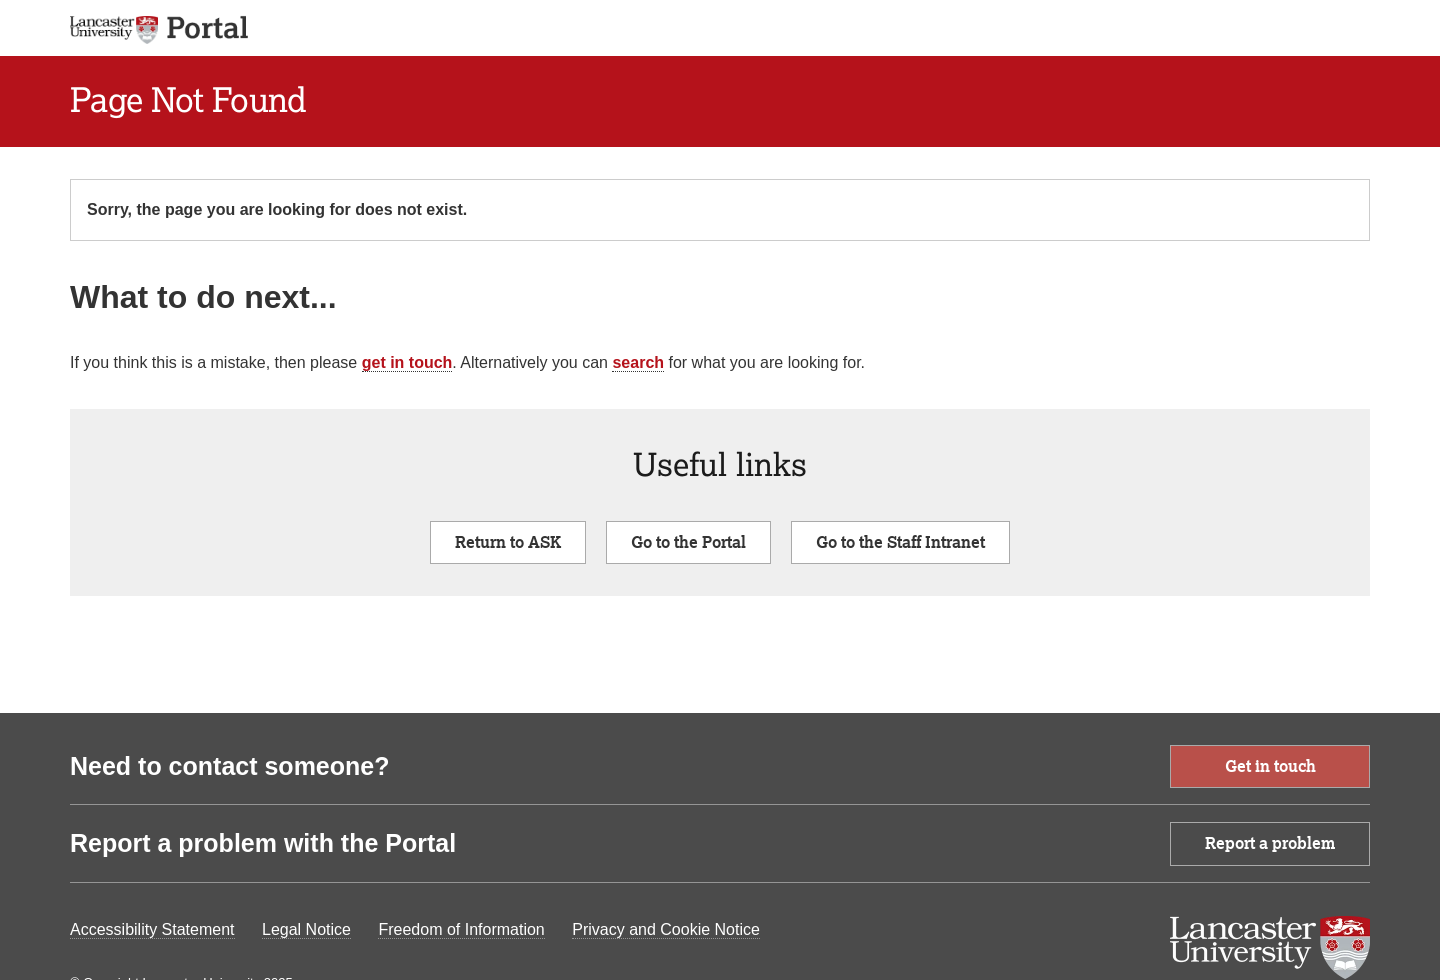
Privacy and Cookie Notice (666, 929)
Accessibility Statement (152, 929)
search (638, 362)
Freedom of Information (461, 929)
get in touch (407, 362)
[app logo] (207, 28)
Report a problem (1270, 843)
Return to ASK (508, 542)
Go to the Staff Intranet (900, 542)
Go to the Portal (688, 542)
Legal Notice (306, 929)
